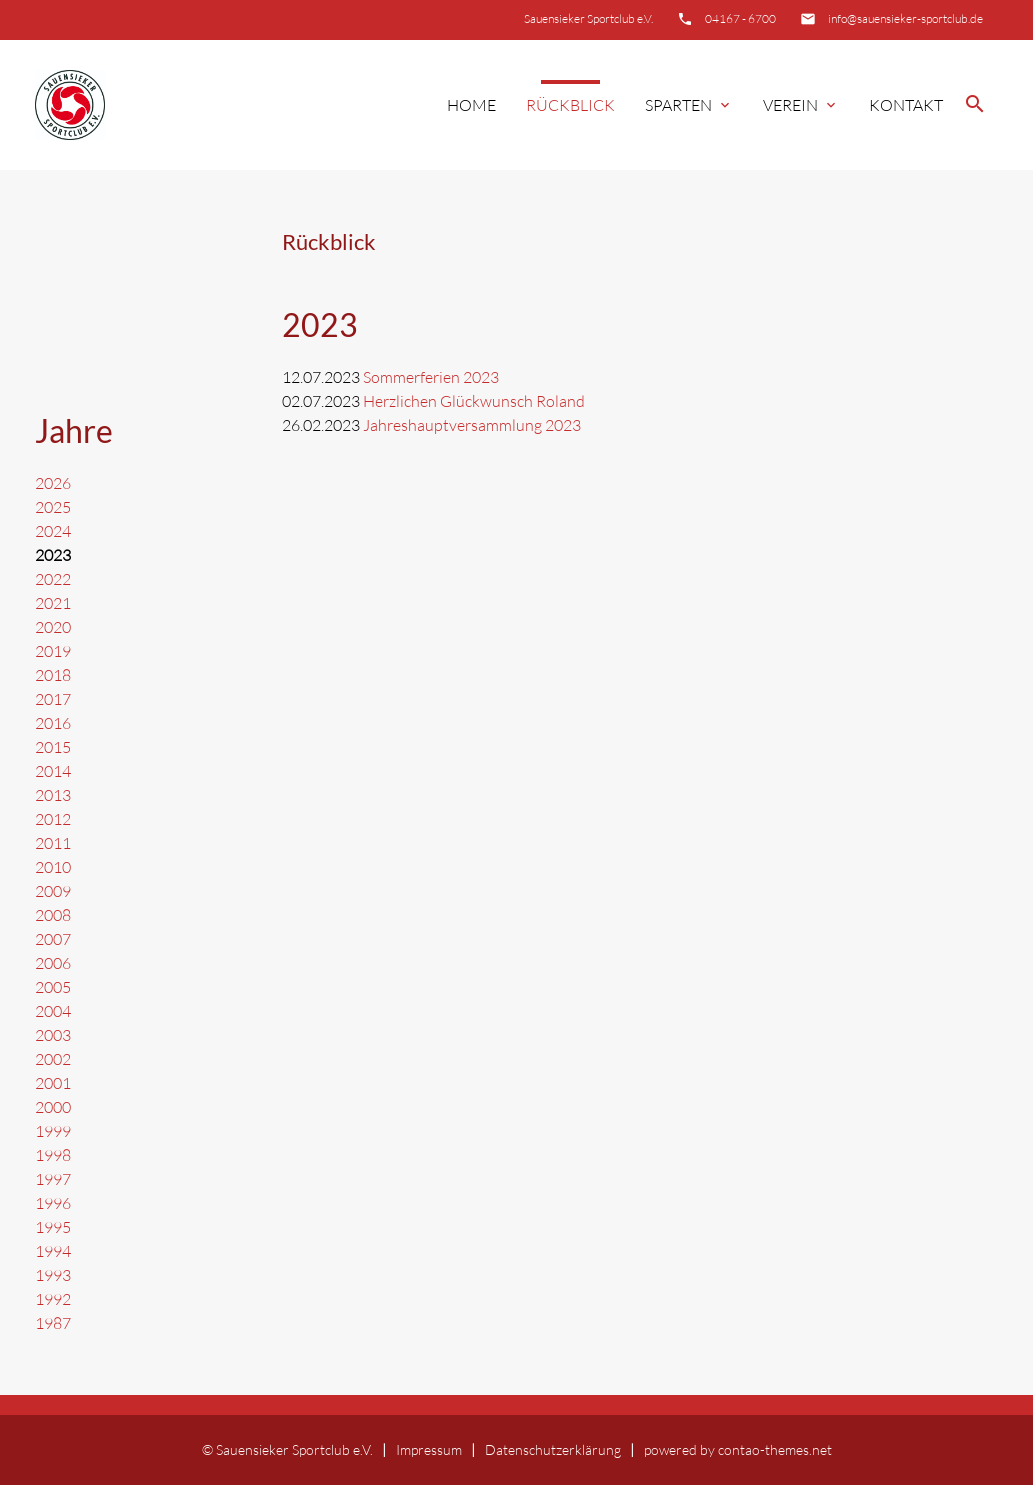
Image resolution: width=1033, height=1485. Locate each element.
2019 (53, 651)
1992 (53, 1299)
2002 (53, 1059)
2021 (53, 603)
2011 (53, 843)
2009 (53, 891)
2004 (53, 1011)
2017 (53, 699)
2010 (53, 867)
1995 (53, 1227)
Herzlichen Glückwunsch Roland (474, 401)
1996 (53, 1203)
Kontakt (906, 105)
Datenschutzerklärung (553, 1449)
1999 (53, 1131)
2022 (53, 579)
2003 (53, 1035)
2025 (53, 507)
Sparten (689, 105)
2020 (53, 627)
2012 (53, 819)
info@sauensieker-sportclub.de (905, 18)
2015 (53, 747)
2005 (53, 987)
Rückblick (570, 105)
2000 (53, 1107)
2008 (53, 915)
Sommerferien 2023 (431, 377)
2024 (53, 531)
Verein (801, 105)
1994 (53, 1251)
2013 (53, 795)
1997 (53, 1179)
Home (471, 105)
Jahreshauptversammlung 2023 (472, 425)
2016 (53, 723)
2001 (53, 1083)
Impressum (429, 1449)
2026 (53, 483)
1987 (53, 1323)
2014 (53, 771)
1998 (53, 1155)
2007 (53, 939)
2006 (53, 963)
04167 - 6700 (740, 18)
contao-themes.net (775, 1449)
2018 (53, 675)
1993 (53, 1275)
